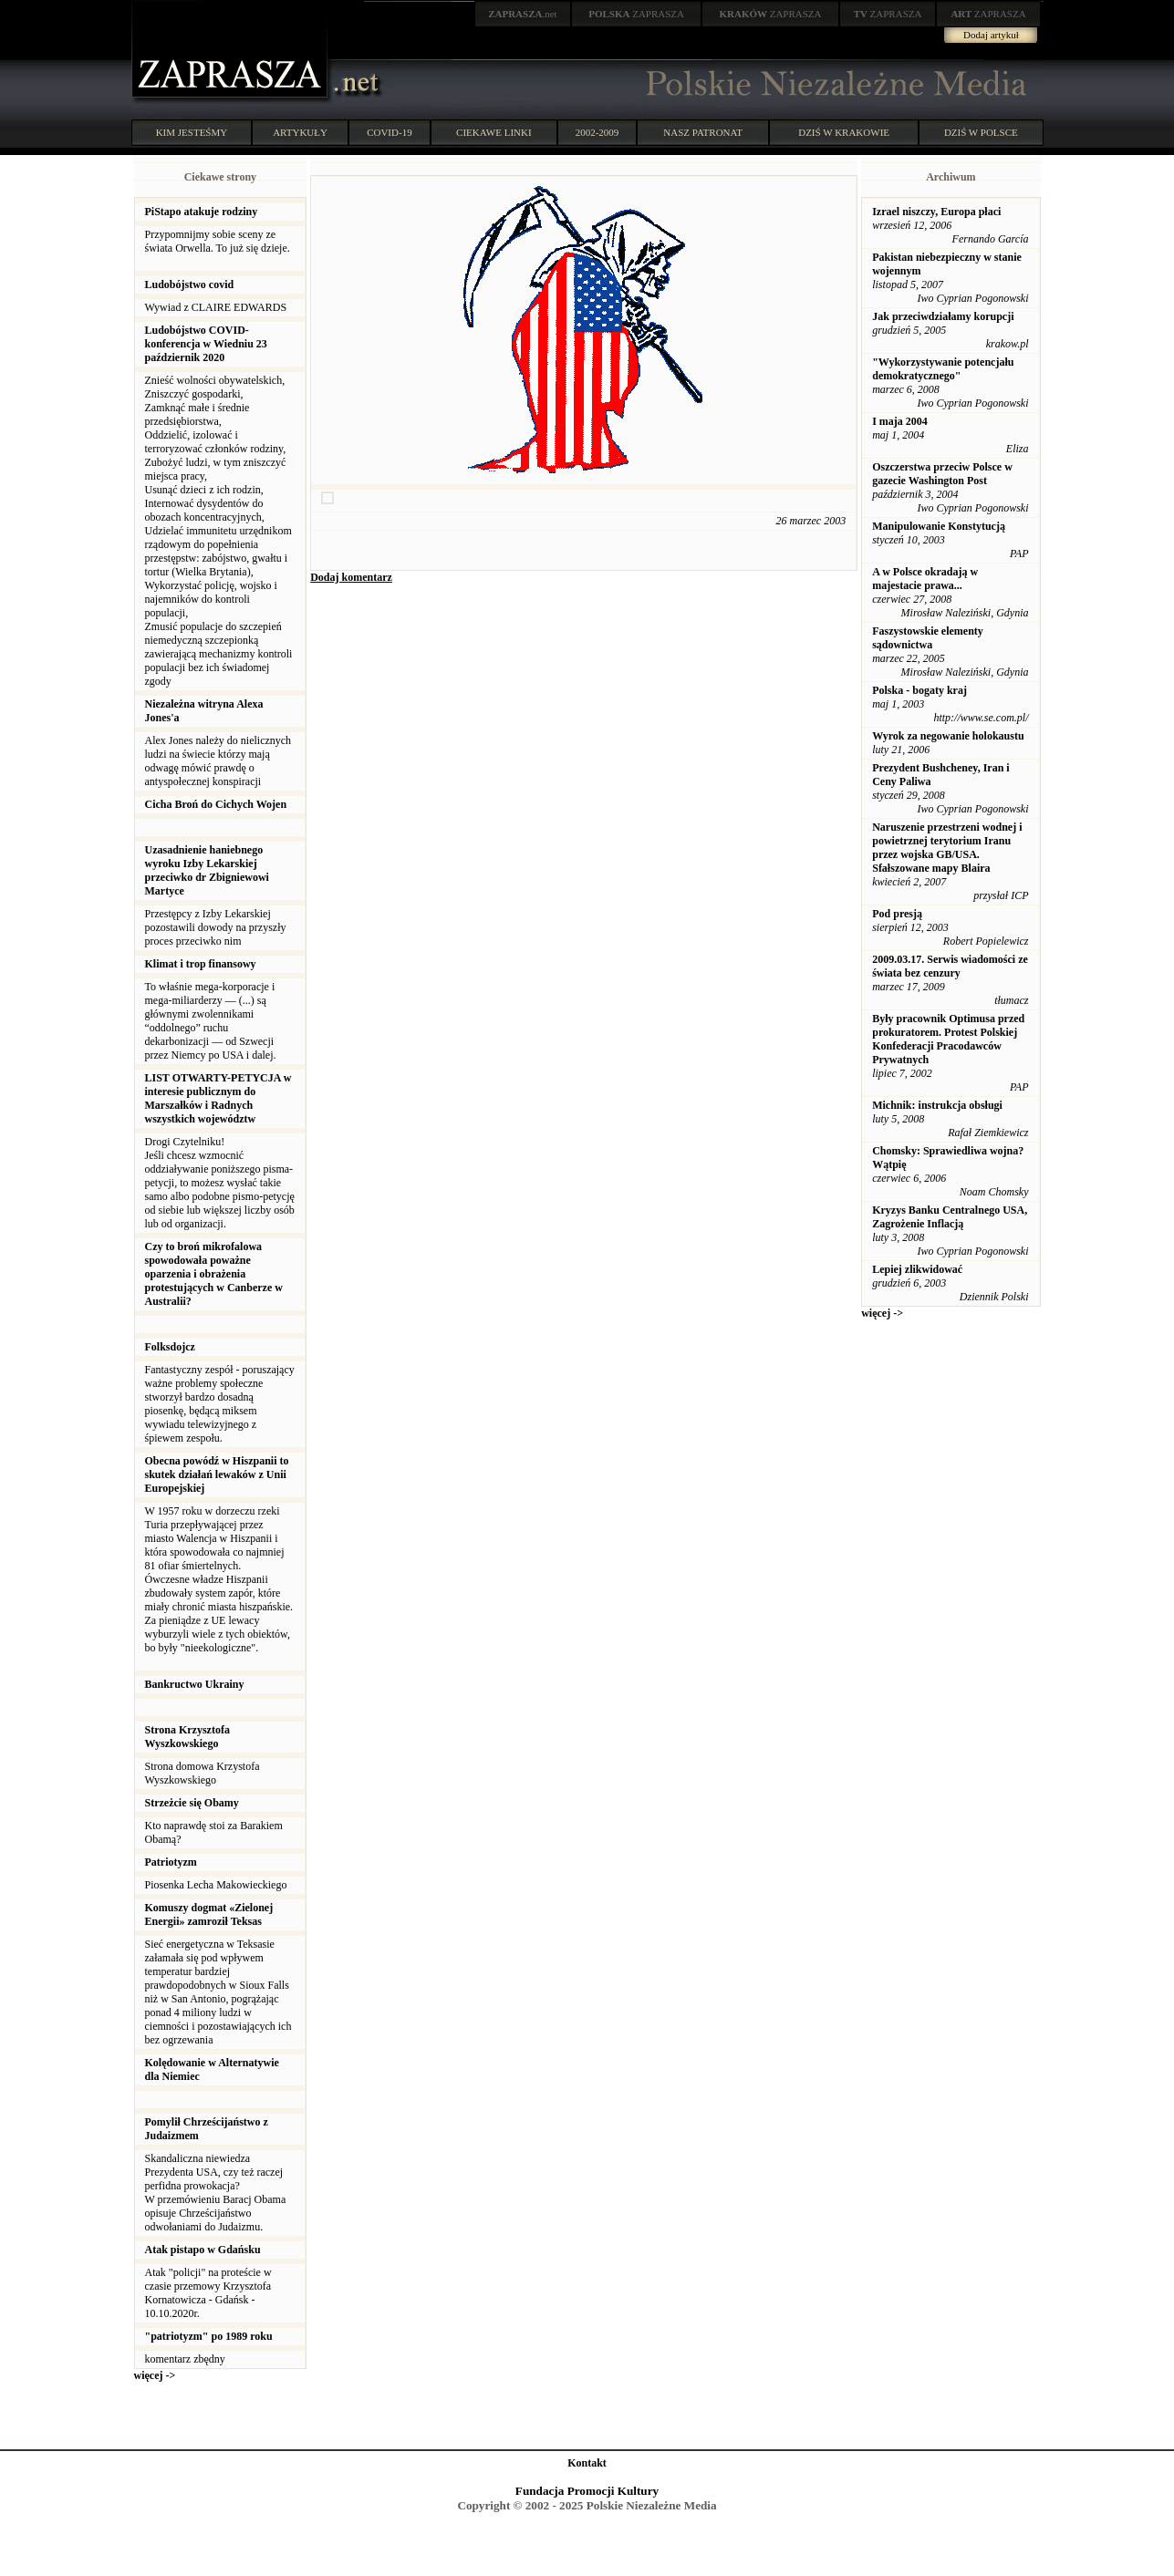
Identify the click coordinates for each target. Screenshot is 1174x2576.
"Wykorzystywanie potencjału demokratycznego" (942, 369)
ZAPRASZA (636, 13)
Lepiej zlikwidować (917, 1269)
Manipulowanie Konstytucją (938, 526)
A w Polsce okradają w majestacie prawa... (925, 578)
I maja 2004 (900, 421)
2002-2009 (597, 132)
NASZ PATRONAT (703, 132)
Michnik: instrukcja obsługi (937, 1105)
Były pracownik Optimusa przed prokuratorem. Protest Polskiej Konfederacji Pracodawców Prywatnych (948, 1039)
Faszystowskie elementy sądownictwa (927, 638)
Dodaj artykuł (991, 34)
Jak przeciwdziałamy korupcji (942, 316)
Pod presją (897, 913)
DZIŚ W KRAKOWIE (843, 132)
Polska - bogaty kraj (919, 690)
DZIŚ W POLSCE (981, 132)
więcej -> (155, 2375)
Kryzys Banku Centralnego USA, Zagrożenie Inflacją (949, 1217)
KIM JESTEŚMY (192, 132)
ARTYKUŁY (300, 132)
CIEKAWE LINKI (494, 132)
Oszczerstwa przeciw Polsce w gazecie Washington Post (942, 473)
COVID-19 (389, 132)
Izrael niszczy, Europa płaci (936, 211)
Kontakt (587, 2463)
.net (522, 13)
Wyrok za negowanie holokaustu (947, 735)
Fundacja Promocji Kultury (587, 2491)
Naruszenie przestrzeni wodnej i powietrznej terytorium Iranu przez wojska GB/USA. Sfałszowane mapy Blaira (947, 847)
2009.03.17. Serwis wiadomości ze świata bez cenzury (950, 966)
